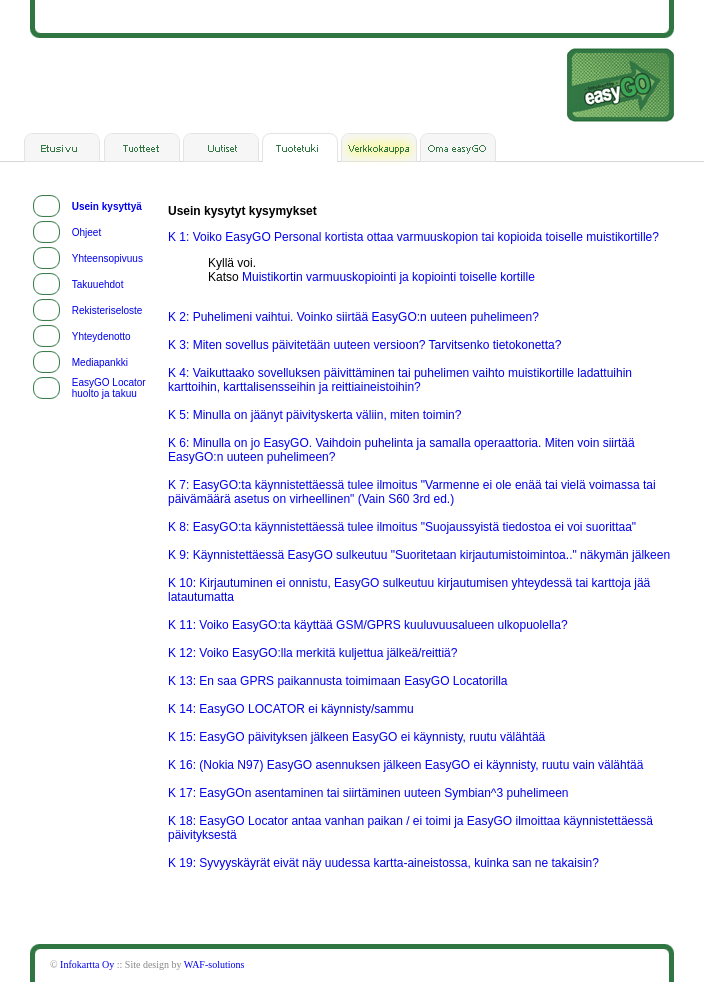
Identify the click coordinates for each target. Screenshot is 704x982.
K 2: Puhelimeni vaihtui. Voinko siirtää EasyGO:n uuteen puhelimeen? (353, 317)
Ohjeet (86, 232)
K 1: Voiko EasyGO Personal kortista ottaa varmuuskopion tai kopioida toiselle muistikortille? (413, 237)
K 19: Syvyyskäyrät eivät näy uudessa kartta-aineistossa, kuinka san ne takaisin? (383, 863)
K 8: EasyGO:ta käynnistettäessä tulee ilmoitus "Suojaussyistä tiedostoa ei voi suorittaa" (402, 527)
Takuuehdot (98, 284)
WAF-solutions (214, 964)
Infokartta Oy (87, 964)
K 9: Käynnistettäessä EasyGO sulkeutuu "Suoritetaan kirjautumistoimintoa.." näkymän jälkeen (419, 555)
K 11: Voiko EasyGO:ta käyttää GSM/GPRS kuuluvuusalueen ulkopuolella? (368, 625)
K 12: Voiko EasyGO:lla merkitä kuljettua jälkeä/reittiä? (312, 653)
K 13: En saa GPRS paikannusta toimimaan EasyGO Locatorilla (338, 681)
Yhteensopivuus (107, 258)
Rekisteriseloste (107, 310)
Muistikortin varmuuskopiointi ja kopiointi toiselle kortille (388, 277)
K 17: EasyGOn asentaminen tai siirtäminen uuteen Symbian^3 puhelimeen (368, 793)
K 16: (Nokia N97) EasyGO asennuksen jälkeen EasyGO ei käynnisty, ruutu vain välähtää (405, 765)
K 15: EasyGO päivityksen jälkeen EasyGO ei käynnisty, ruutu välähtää (356, 737)
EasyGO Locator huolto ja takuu (109, 388)
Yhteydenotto (101, 336)
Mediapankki (100, 362)
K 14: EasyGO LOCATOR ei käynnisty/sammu (291, 709)
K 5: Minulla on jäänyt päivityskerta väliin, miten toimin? (314, 415)
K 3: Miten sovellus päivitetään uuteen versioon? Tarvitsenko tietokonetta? (364, 345)
